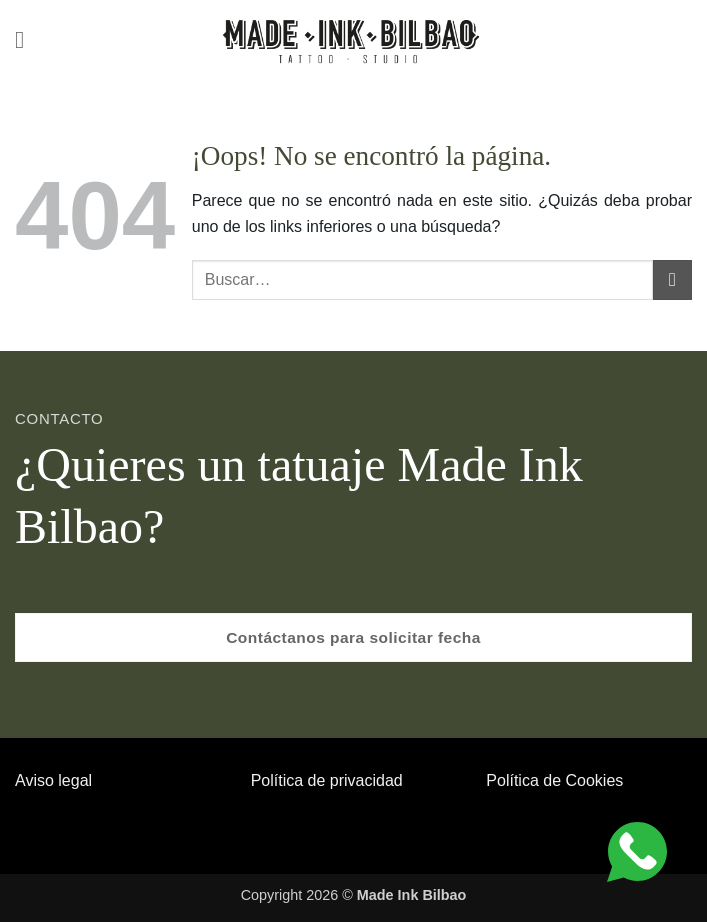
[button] (27, 39)
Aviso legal (53, 780)
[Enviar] (672, 279)
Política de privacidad (327, 780)
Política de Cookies (554, 780)
